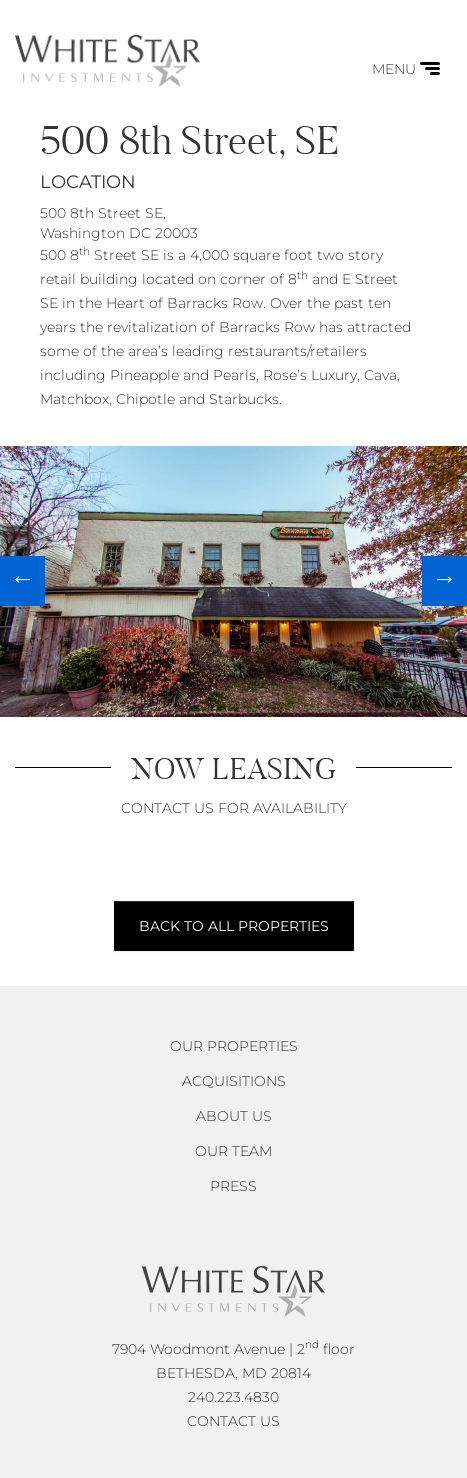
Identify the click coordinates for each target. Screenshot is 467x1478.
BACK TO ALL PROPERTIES (234, 926)
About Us (234, 1116)
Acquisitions (234, 1081)
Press (233, 1186)
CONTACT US (233, 1421)
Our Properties (234, 1046)
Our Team (233, 1151)
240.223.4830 (233, 1397)
